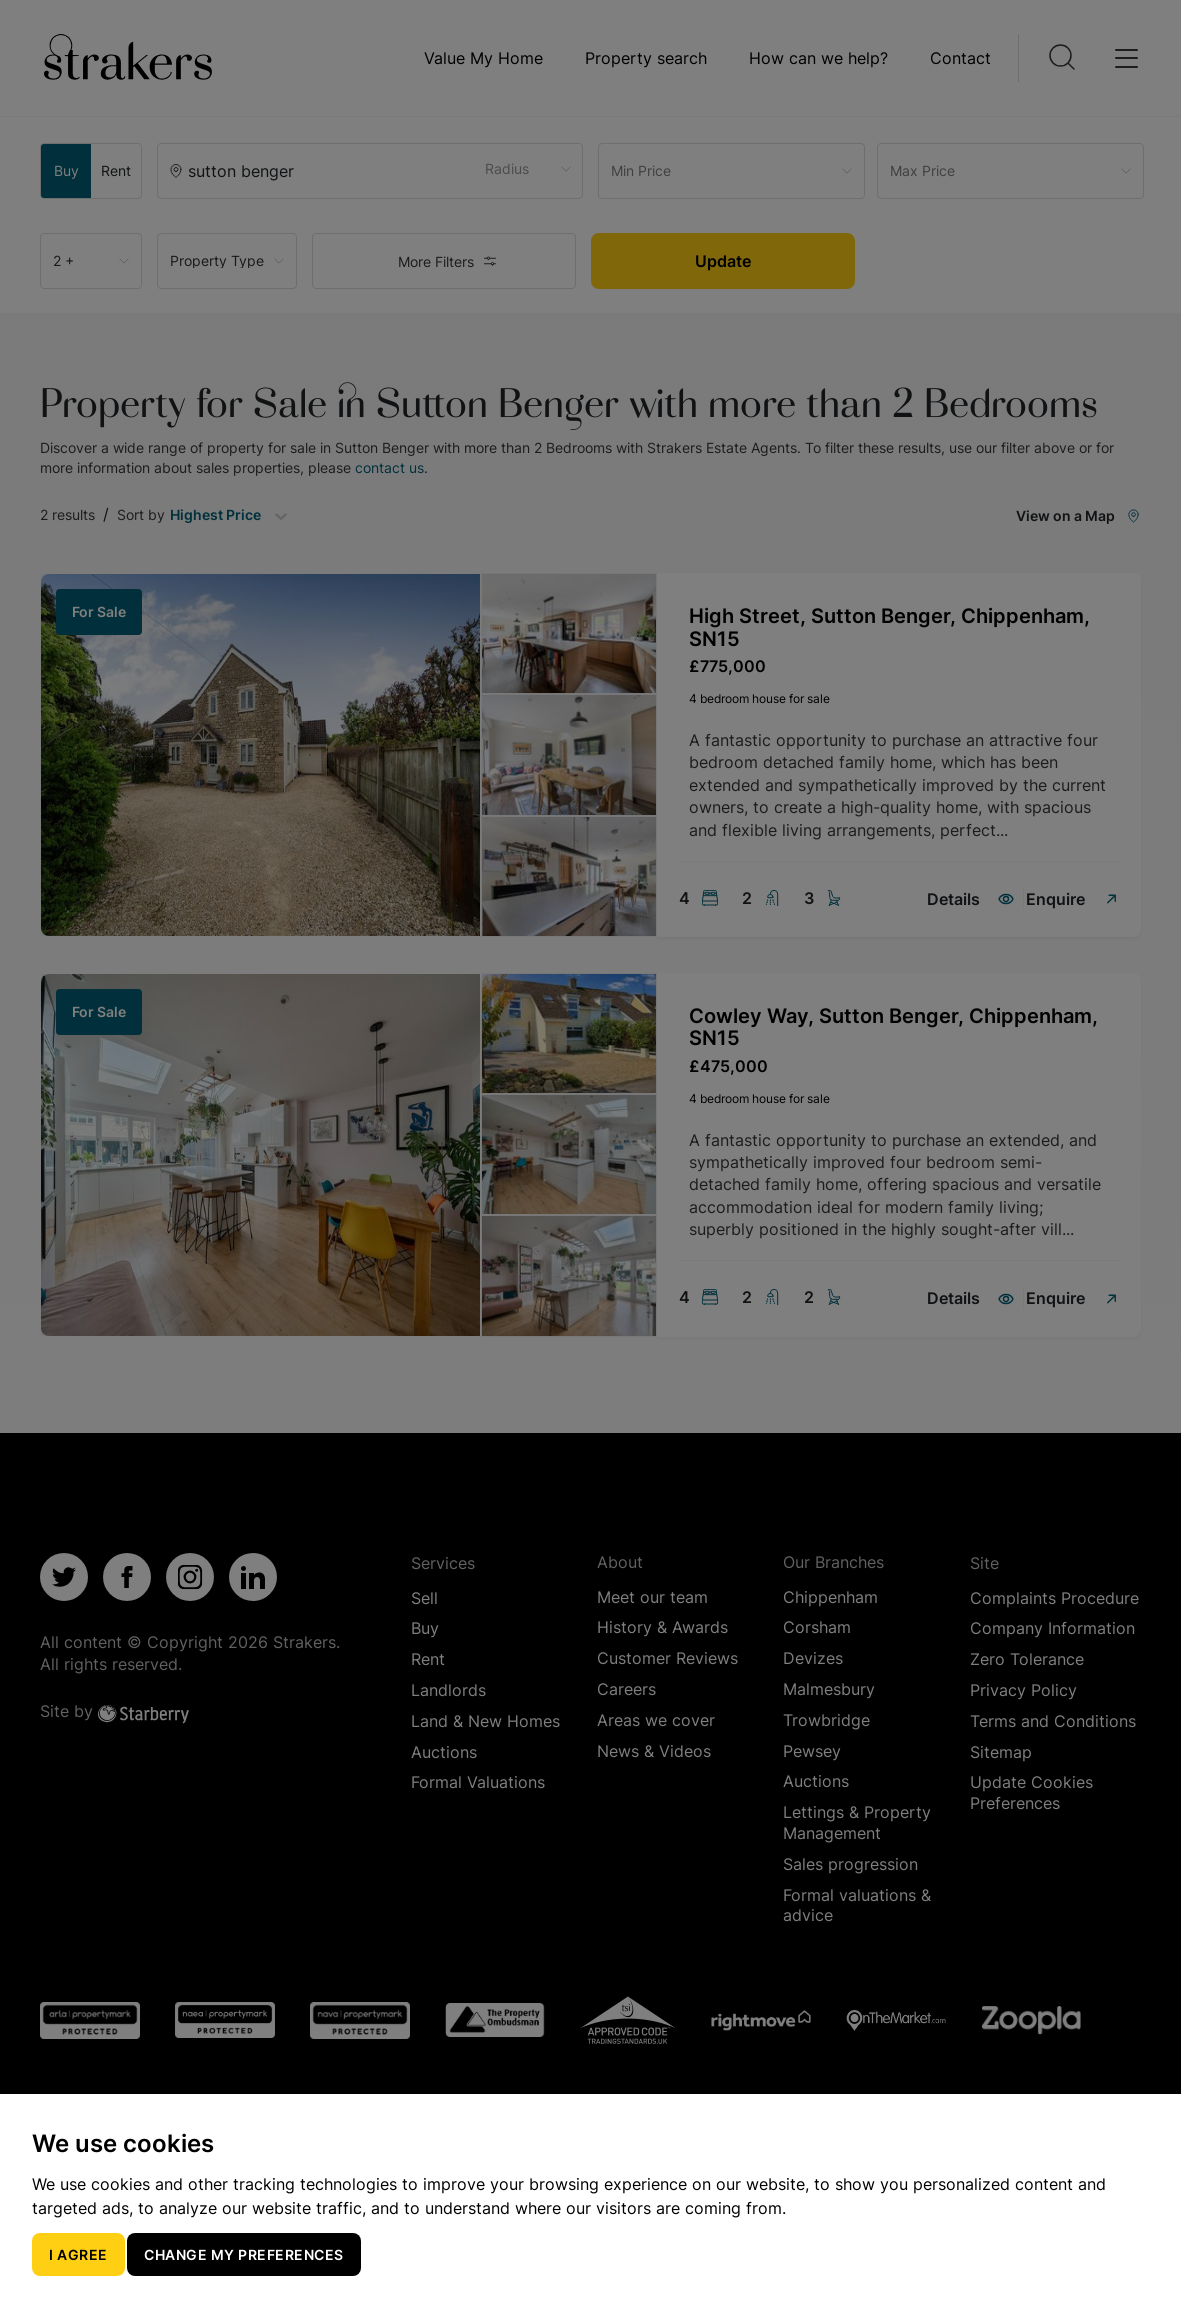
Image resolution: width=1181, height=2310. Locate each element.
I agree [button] (78, 2254)
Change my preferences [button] (244, 2254)
